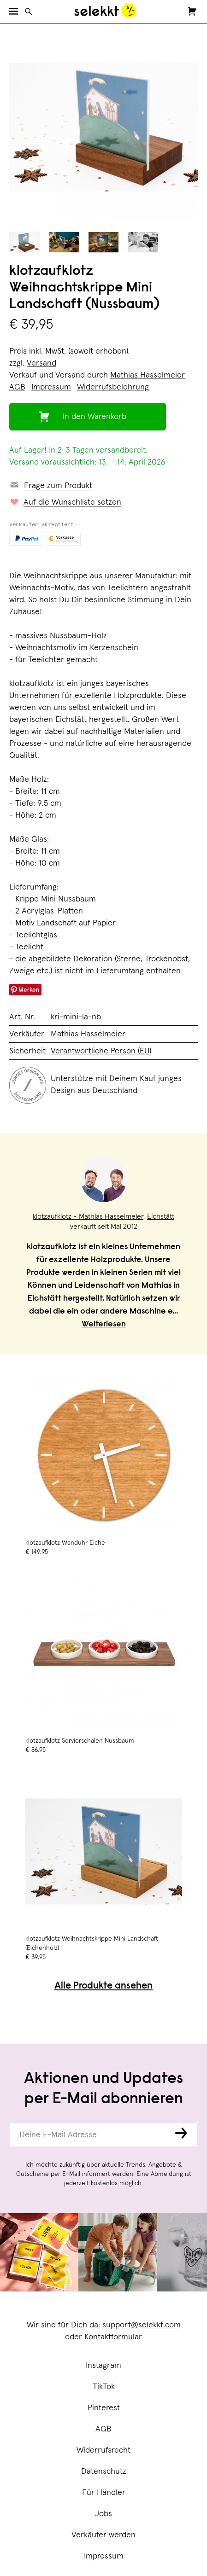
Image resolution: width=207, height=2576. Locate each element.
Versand (41, 363)
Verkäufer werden (103, 2535)
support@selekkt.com (141, 2325)
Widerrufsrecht (103, 2450)
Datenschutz (103, 2471)
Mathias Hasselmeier (147, 375)
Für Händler (103, 2493)
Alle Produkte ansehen (103, 1986)
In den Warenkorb (94, 417)
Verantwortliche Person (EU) (101, 1051)
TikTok (104, 2387)
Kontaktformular (113, 2337)
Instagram (103, 2365)
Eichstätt (160, 1216)
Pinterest (104, 2408)
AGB (103, 2429)
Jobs (103, 2514)
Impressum (104, 2556)
